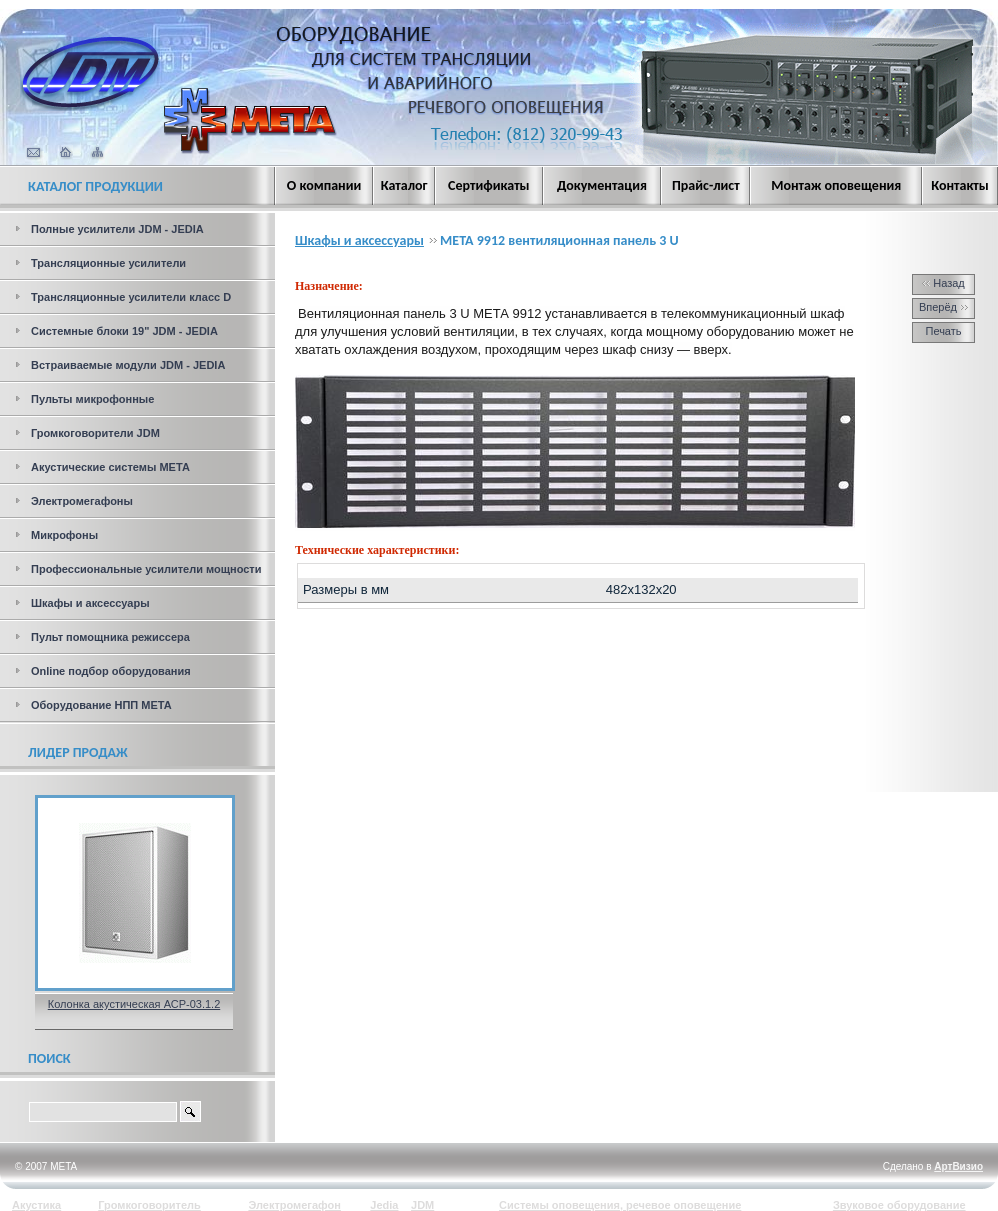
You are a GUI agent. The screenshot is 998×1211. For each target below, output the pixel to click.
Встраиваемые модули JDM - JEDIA (128, 365)
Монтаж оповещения (836, 185)
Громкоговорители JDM (95, 433)
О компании (324, 185)
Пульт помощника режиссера (110, 637)
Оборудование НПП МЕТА (101, 705)
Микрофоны (64, 535)
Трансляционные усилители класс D (131, 297)
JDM (422, 1205)
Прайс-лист (706, 185)
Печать (943, 331)
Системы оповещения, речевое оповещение (620, 1205)
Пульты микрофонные (92, 399)
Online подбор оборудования (111, 671)
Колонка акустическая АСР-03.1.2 (134, 1004)
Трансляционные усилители (108, 263)
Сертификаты (489, 185)
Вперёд (943, 307)
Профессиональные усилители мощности (146, 569)
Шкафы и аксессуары (90, 603)
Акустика (36, 1205)
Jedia (384, 1205)
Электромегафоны (82, 501)
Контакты (960, 185)
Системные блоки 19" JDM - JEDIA (124, 331)
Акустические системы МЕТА (110, 467)
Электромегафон (294, 1205)
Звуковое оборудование (899, 1205)
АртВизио (958, 1166)
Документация (602, 185)
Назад (943, 283)
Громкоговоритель (149, 1205)
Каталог (404, 185)
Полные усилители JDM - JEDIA (117, 229)
